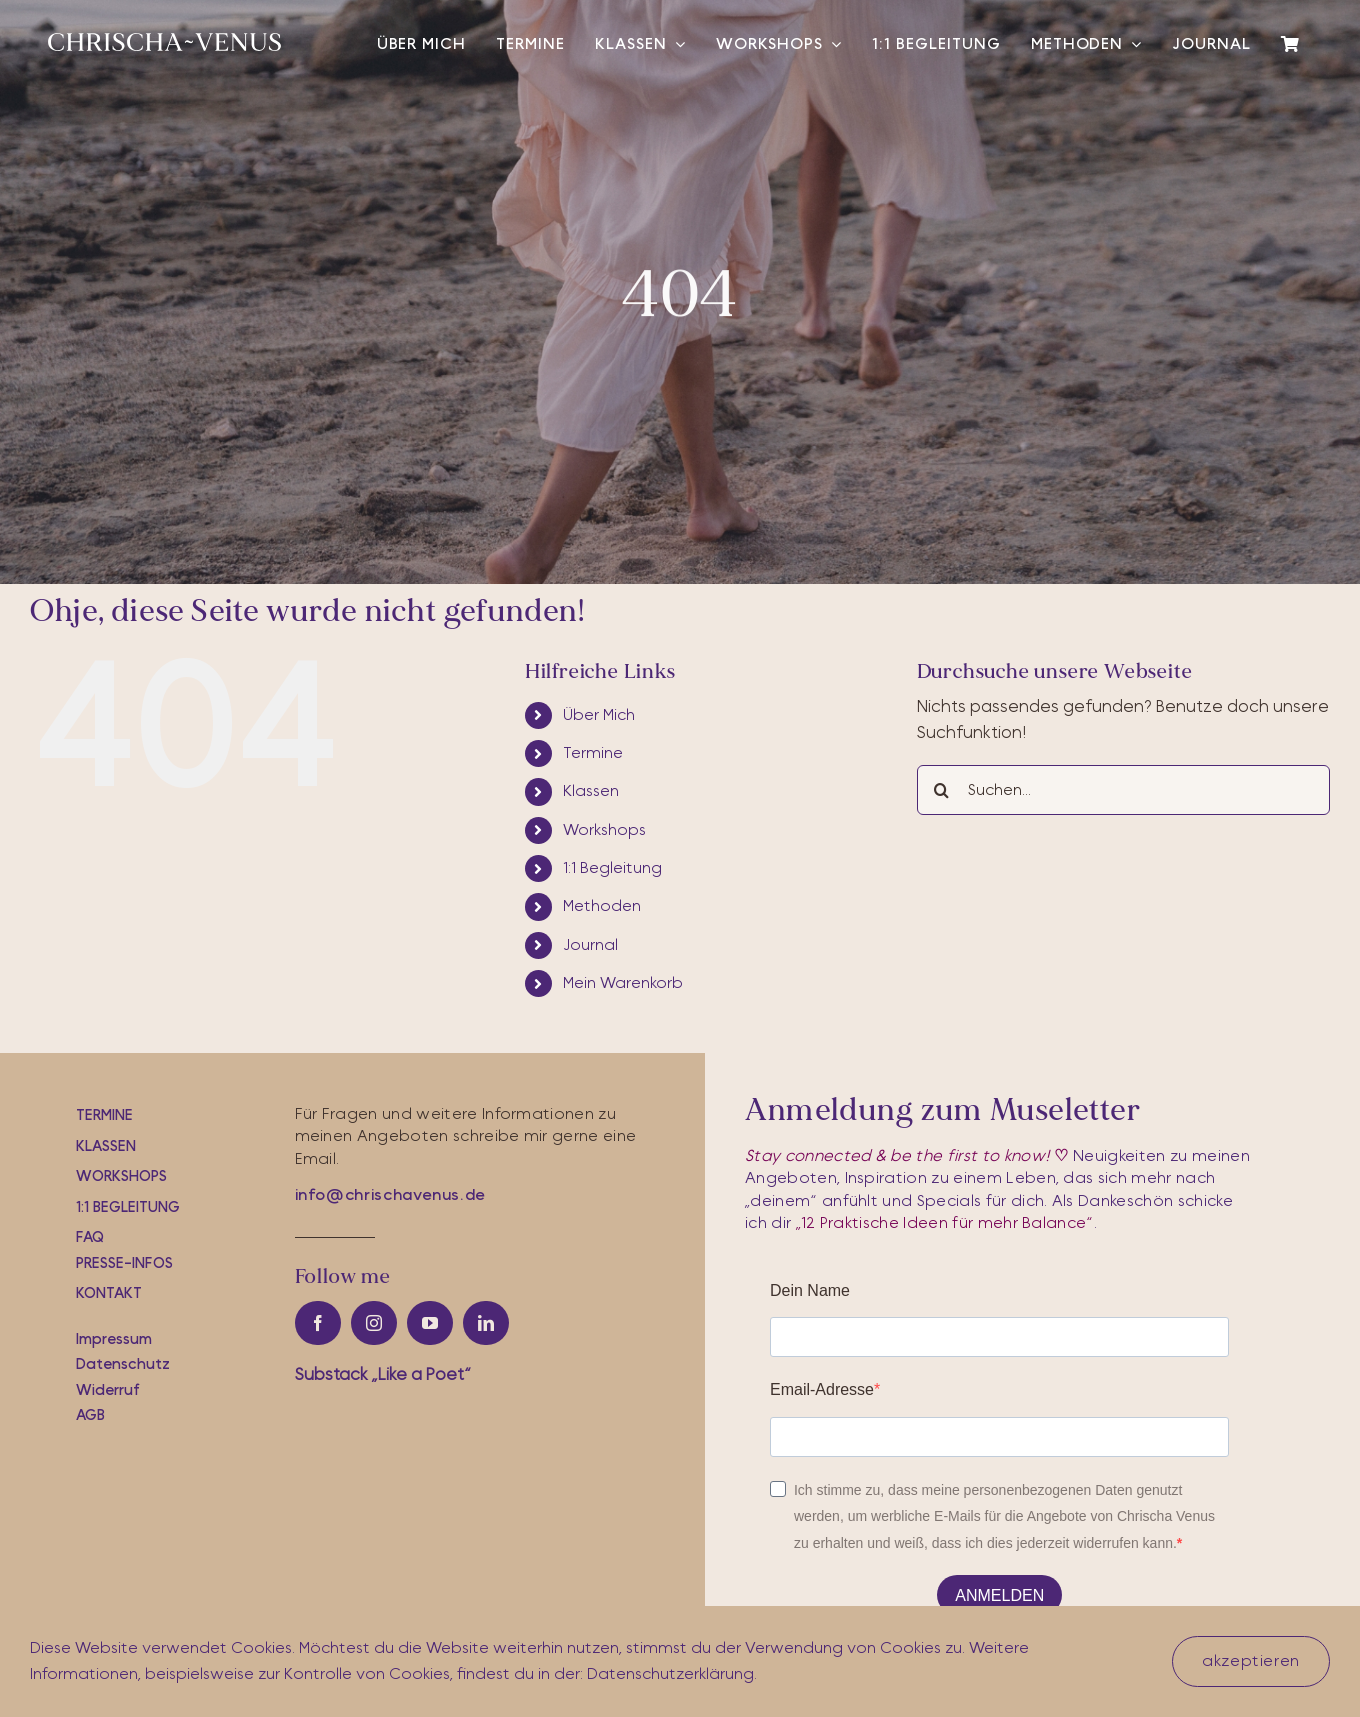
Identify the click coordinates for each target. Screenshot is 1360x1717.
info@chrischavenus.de (390, 1195)
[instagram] (374, 1323)
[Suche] (942, 790)
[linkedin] (486, 1323)
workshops (121, 1176)
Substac (383, 1374)
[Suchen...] (1123, 790)
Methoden (602, 906)
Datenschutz (123, 1364)
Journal (590, 945)
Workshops (604, 830)
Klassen (591, 791)
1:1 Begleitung (612, 868)
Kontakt (109, 1293)
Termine (593, 753)
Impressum (114, 1339)
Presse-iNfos (124, 1263)
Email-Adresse (822, 1389)
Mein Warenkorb (623, 983)
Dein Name (810, 1290)
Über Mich (599, 715)
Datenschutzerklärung (670, 1674)
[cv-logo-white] (164, 41)
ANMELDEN (999, 1595)
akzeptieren (1251, 1661)
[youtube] (430, 1323)
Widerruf (108, 1390)
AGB (90, 1415)
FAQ (90, 1237)
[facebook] (318, 1323)
